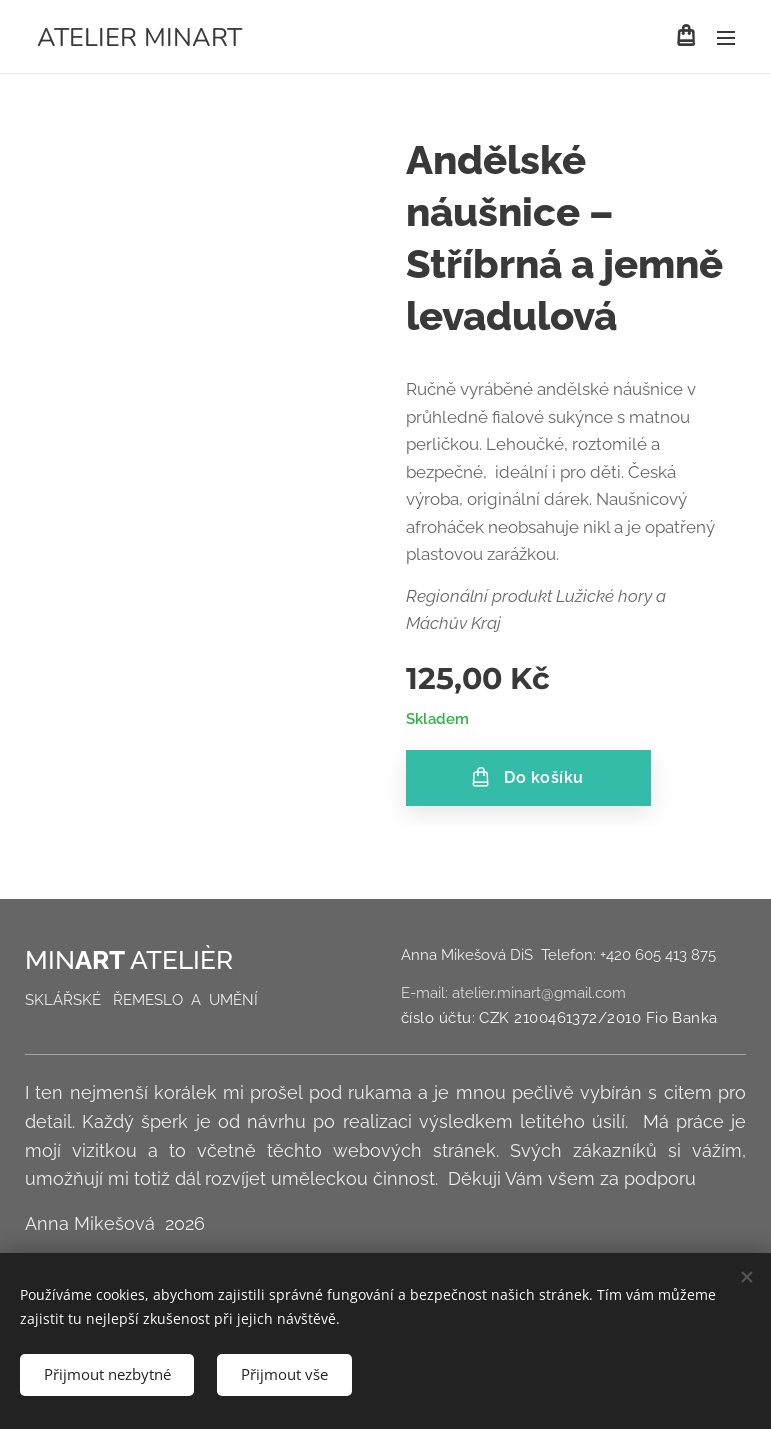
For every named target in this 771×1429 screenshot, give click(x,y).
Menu (726, 38)
